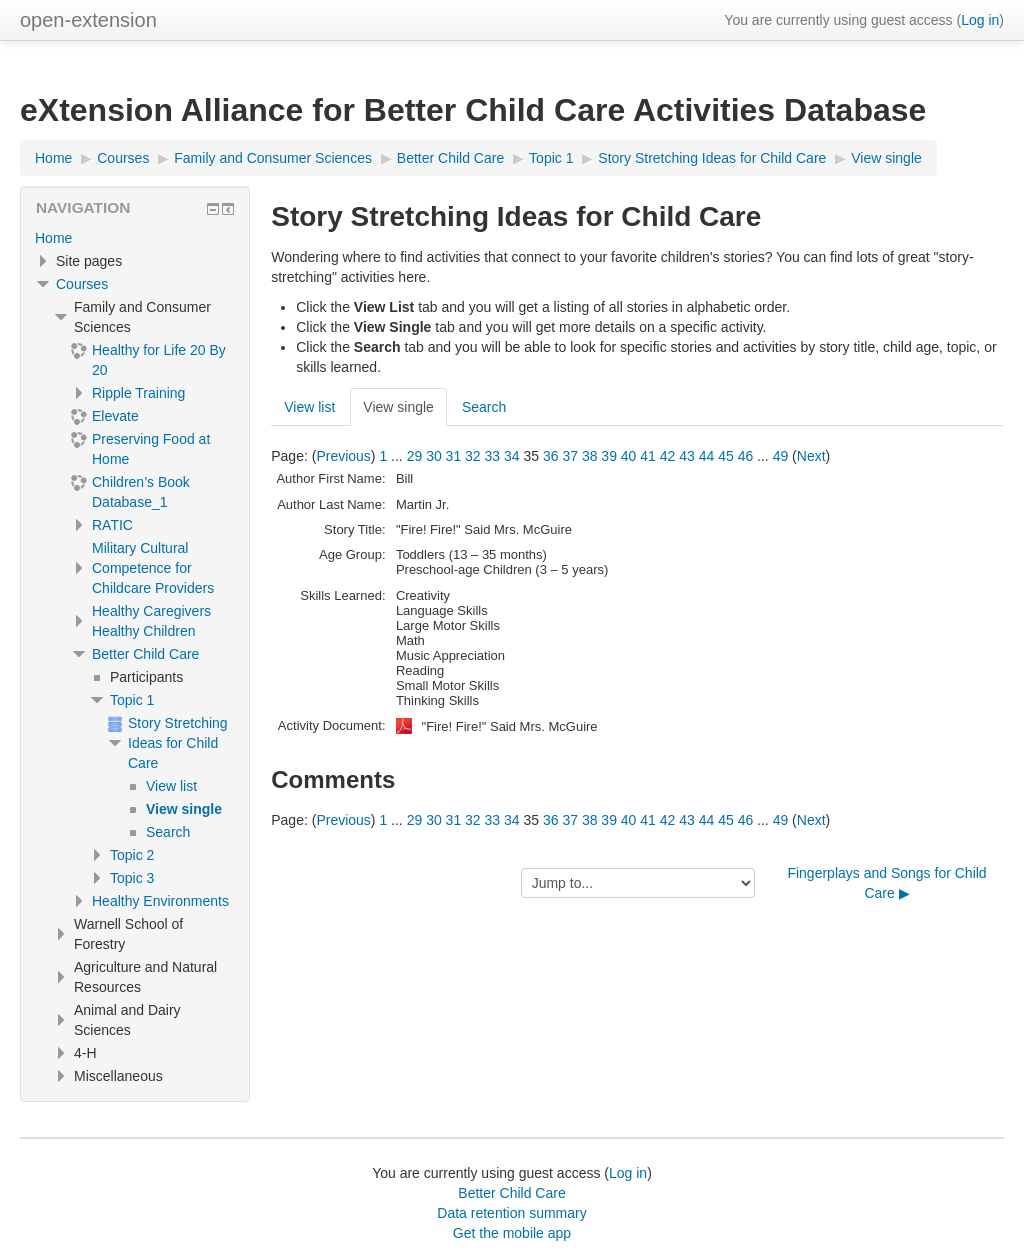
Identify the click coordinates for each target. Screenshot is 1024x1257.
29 (415, 456)
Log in (980, 20)
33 (493, 456)
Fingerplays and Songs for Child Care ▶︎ (886, 883)
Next (811, 456)
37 (570, 456)
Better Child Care (145, 654)
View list (309, 407)
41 (648, 456)
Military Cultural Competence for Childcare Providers (153, 568)
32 (473, 456)
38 (590, 456)
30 (434, 456)
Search (484, 407)
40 (629, 456)
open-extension (88, 20)
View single (398, 407)
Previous (343, 456)
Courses (82, 284)
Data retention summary (511, 1213)
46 (746, 456)
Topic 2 (132, 855)
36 (551, 456)
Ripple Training (138, 393)
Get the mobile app (512, 1233)
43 (687, 456)
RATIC (112, 525)
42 (668, 456)
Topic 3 (132, 878)
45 (726, 456)
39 (609, 456)
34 (512, 456)
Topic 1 (132, 700)
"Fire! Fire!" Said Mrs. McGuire (510, 726)
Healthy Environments (160, 901)
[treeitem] (135, 238)
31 (454, 456)
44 (707, 456)
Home (53, 238)
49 (781, 456)
